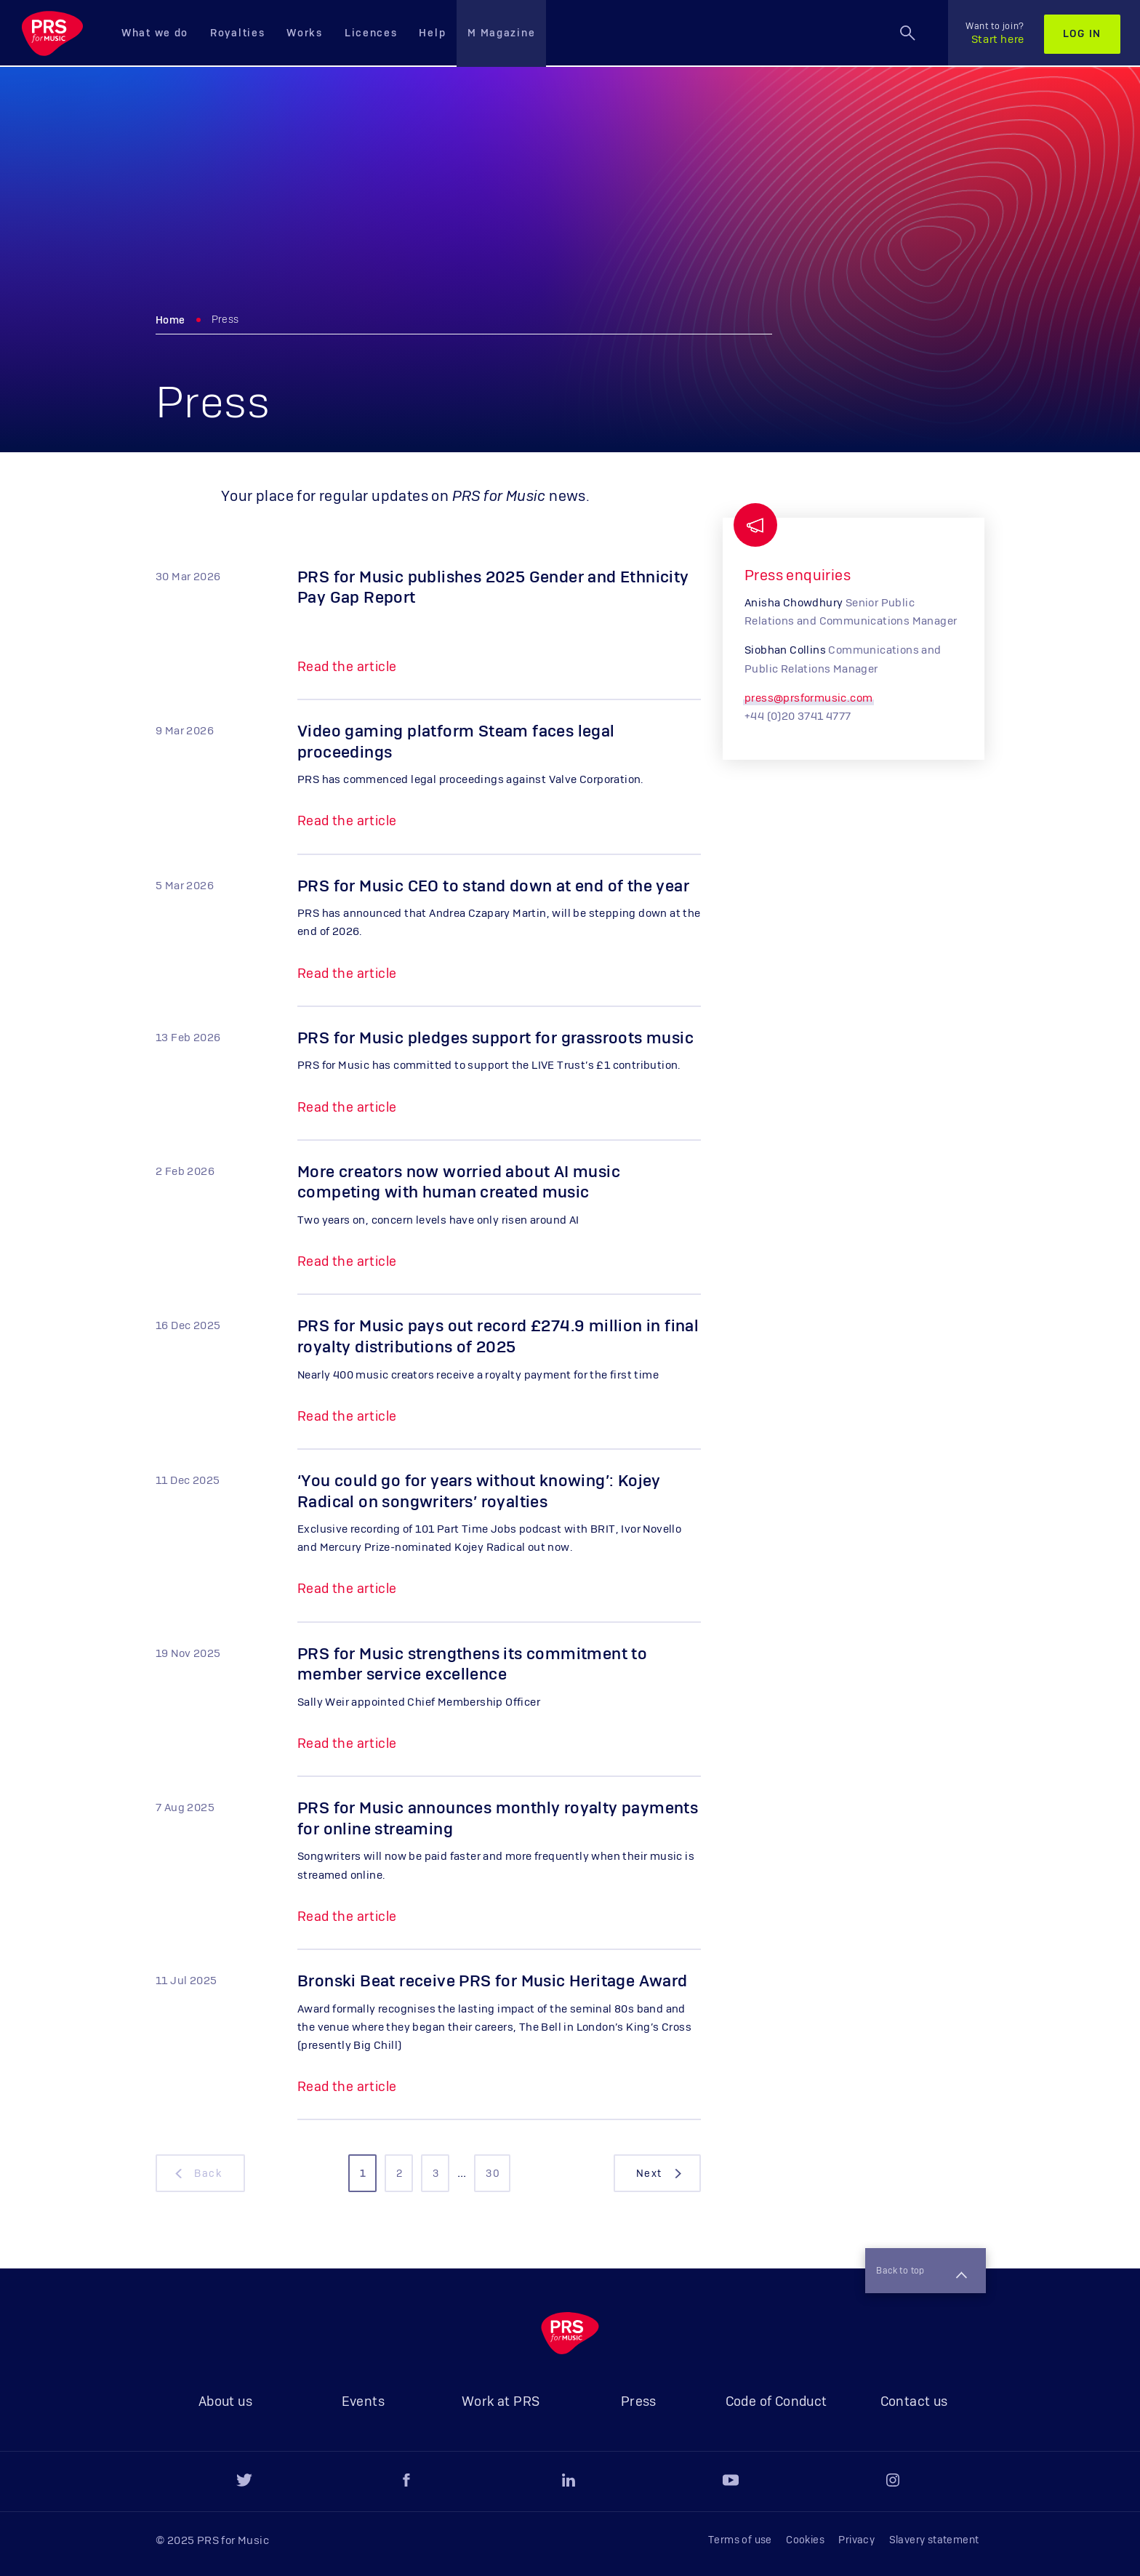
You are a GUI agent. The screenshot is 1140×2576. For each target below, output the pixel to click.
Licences (371, 33)
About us (225, 2402)
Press (639, 2402)
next (660, 2173)
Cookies (805, 2540)
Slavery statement (934, 2540)
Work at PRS (500, 2402)
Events (363, 2402)
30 (493, 2174)
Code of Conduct (776, 2402)
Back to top (917, 2269)
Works (304, 33)
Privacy (856, 2540)
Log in (1082, 34)
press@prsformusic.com (808, 698)
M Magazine (501, 33)
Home (170, 321)
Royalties (237, 33)
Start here (995, 33)
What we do (154, 33)
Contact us (914, 2402)
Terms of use (740, 2540)
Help (432, 33)
